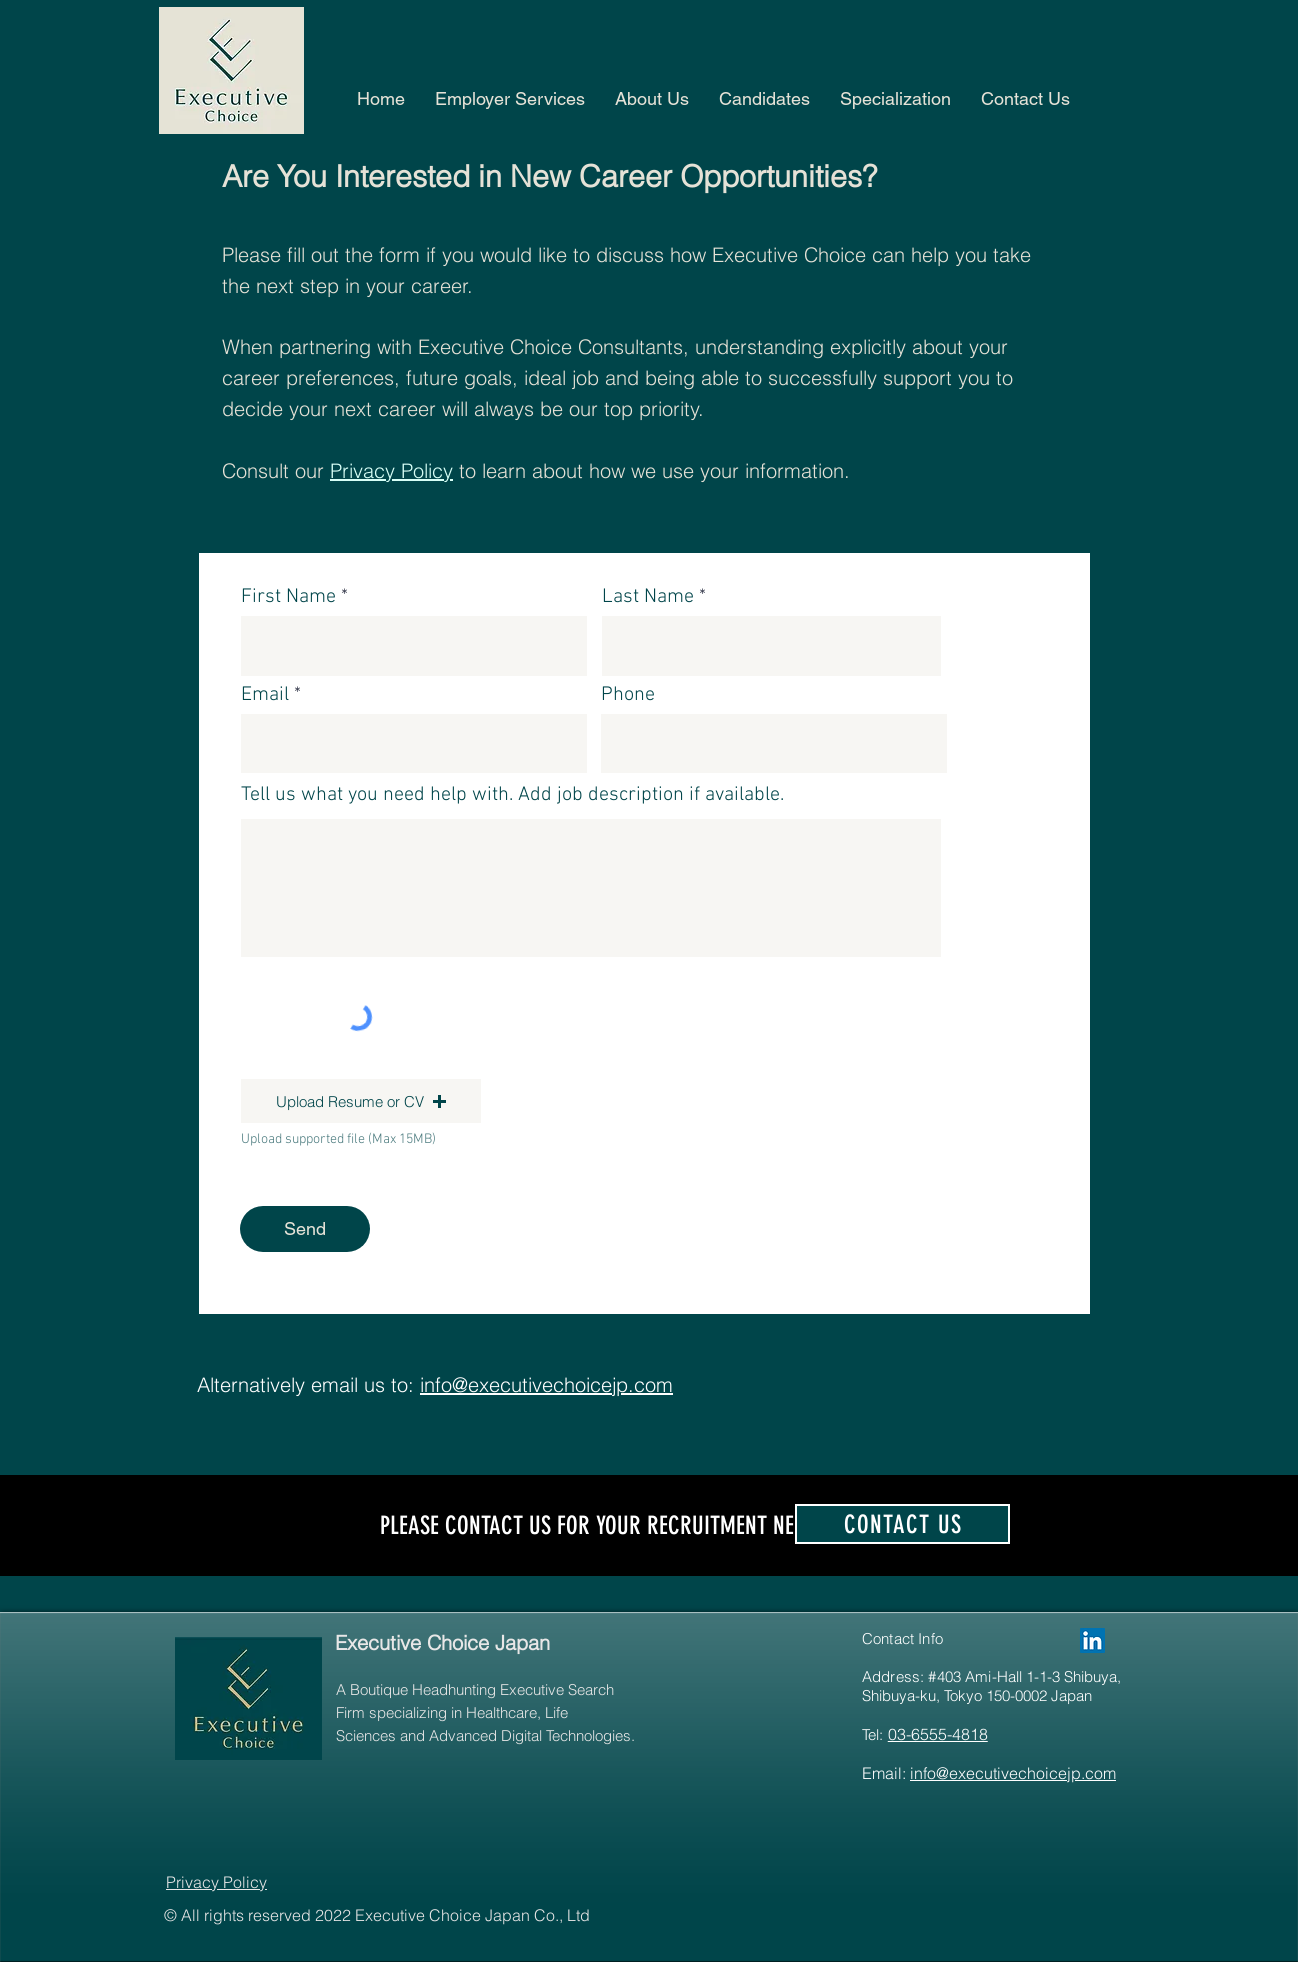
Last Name (648, 597)
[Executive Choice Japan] (1092, 1640)
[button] (1025, 98)
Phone (628, 695)
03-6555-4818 (938, 1734)
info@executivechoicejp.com (1013, 1773)
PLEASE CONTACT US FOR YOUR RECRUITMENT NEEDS (602, 1525)
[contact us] (902, 1524)
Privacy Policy (391, 470)
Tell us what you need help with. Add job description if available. (512, 795)
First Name (288, 597)
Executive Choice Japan (442, 1642)
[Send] (305, 1229)
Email (265, 695)
